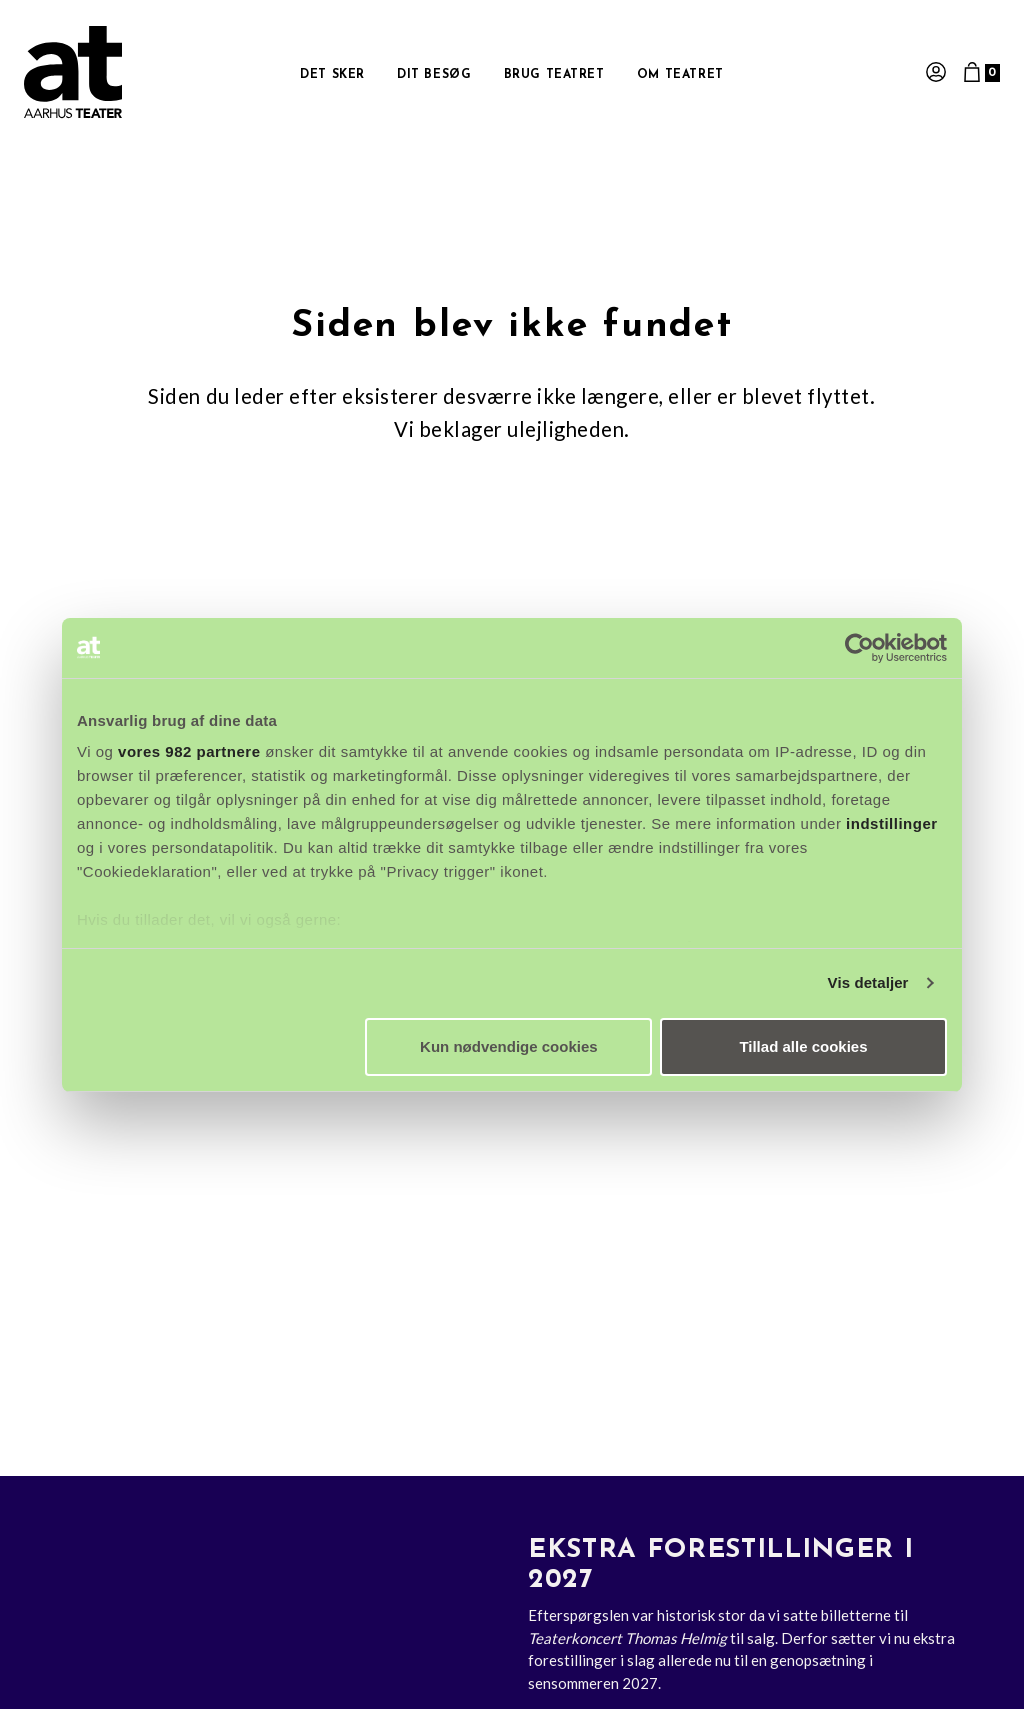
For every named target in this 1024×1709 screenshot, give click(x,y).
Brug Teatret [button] (554, 75)
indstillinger (892, 823)
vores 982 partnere (189, 751)
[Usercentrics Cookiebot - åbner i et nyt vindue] (859, 648)
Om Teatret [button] (680, 75)
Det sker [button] (332, 75)
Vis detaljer (868, 982)
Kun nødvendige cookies (509, 1046)
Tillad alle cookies (803, 1046)
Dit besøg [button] (434, 75)
